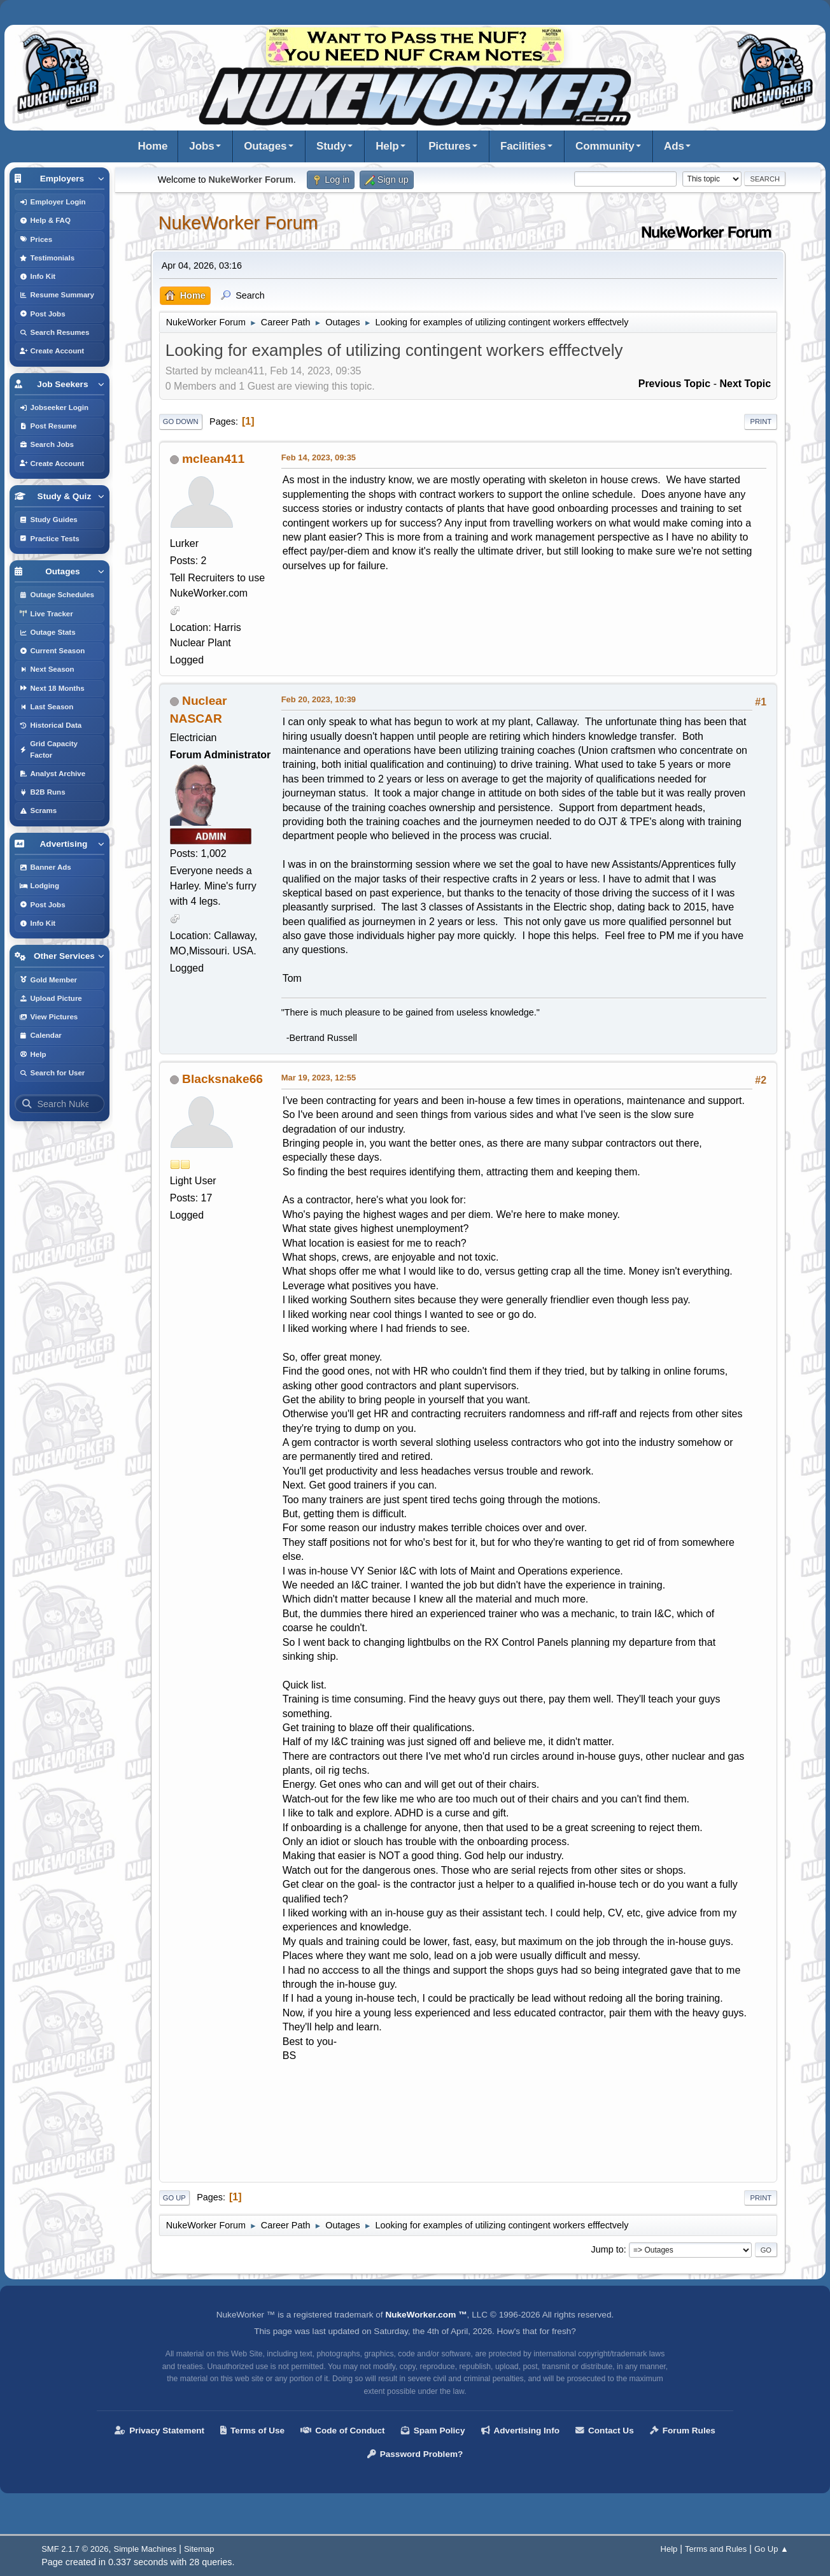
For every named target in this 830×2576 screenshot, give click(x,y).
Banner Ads (45, 867)
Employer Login (52, 202)
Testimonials (47, 258)
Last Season (46, 707)
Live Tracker (45, 614)
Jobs (201, 146)
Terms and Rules (716, 2549)
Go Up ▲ (771, 2549)
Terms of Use (252, 2430)
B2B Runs (42, 792)
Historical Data (50, 725)
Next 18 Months (52, 688)
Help (387, 146)
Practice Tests (49, 538)
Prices (36, 239)
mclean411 (213, 458)
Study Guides (48, 519)
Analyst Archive (52, 773)
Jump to (607, 2249)
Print (760, 421)
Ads (674, 146)
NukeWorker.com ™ (426, 2314)
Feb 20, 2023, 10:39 (318, 699)
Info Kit (37, 276)
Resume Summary (57, 295)
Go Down (181, 421)
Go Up (174, 2198)
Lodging (39, 885)
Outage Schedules (56, 594)
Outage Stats (47, 632)
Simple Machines (145, 2549)
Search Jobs (46, 444)
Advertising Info (520, 2430)
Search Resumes (54, 332)
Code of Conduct (342, 2430)
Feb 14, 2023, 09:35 (318, 457)
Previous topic (674, 383)
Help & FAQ (45, 220)
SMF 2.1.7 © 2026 (74, 2549)
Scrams (38, 810)
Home (153, 146)
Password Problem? (415, 2454)
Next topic (745, 383)
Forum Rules (682, 2430)
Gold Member (48, 980)
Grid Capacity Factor (48, 749)
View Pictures (48, 1017)
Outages (265, 146)
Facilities (523, 146)
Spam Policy (433, 2430)
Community (604, 146)
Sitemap (199, 2549)
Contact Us (604, 2430)
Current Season (52, 651)
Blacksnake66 (222, 1079)
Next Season (46, 669)
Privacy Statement (159, 2430)
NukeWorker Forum (238, 223)
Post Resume (48, 426)
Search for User (52, 1073)
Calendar (40, 1035)
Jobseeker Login (54, 407)
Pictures (449, 146)
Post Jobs (42, 314)
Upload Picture (50, 998)
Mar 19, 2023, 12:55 (318, 1077)
